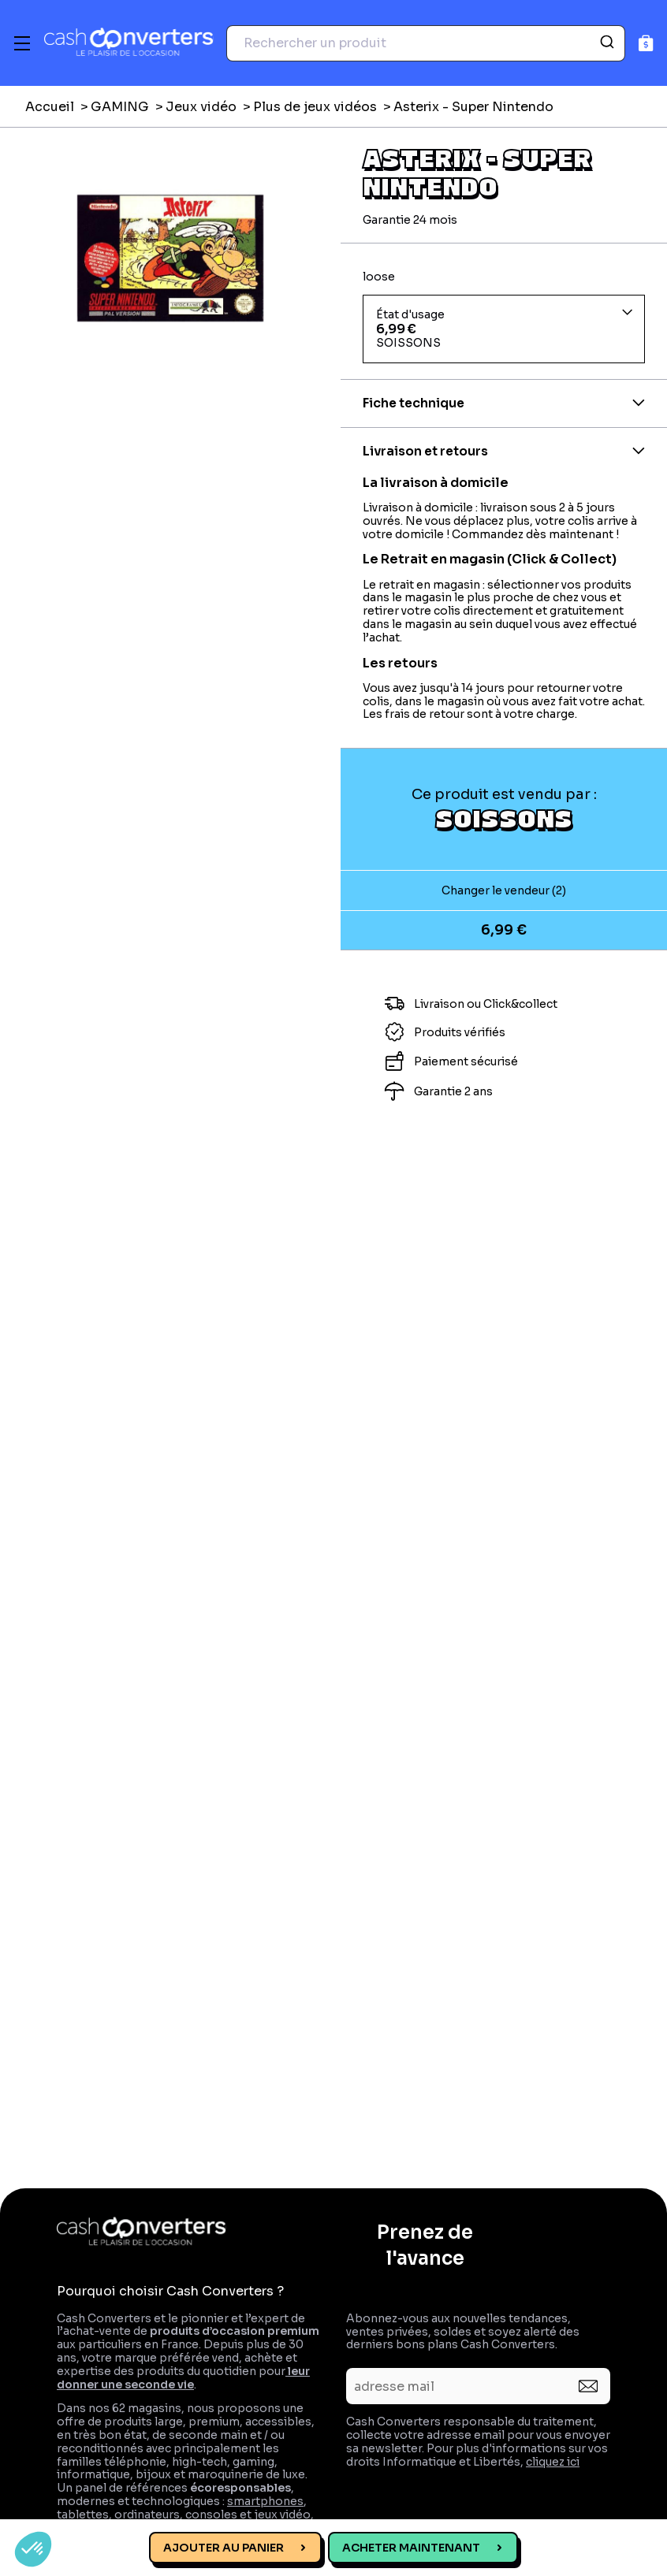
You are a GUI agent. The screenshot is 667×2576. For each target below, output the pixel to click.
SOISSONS (503, 818)
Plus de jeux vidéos (315, 107)
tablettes (83, 2514)
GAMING (120, 107)
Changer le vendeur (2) (504, 890)
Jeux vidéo (201, 107)
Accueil (49, 107)
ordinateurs (147, 2514)
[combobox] (425, 43)
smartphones (265, 2501)
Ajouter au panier (223, 2548)
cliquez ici (552, 2462)
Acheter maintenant (411, 2548)
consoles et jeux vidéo (248, 2514)
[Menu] (22, 43)
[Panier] (646, 43)
